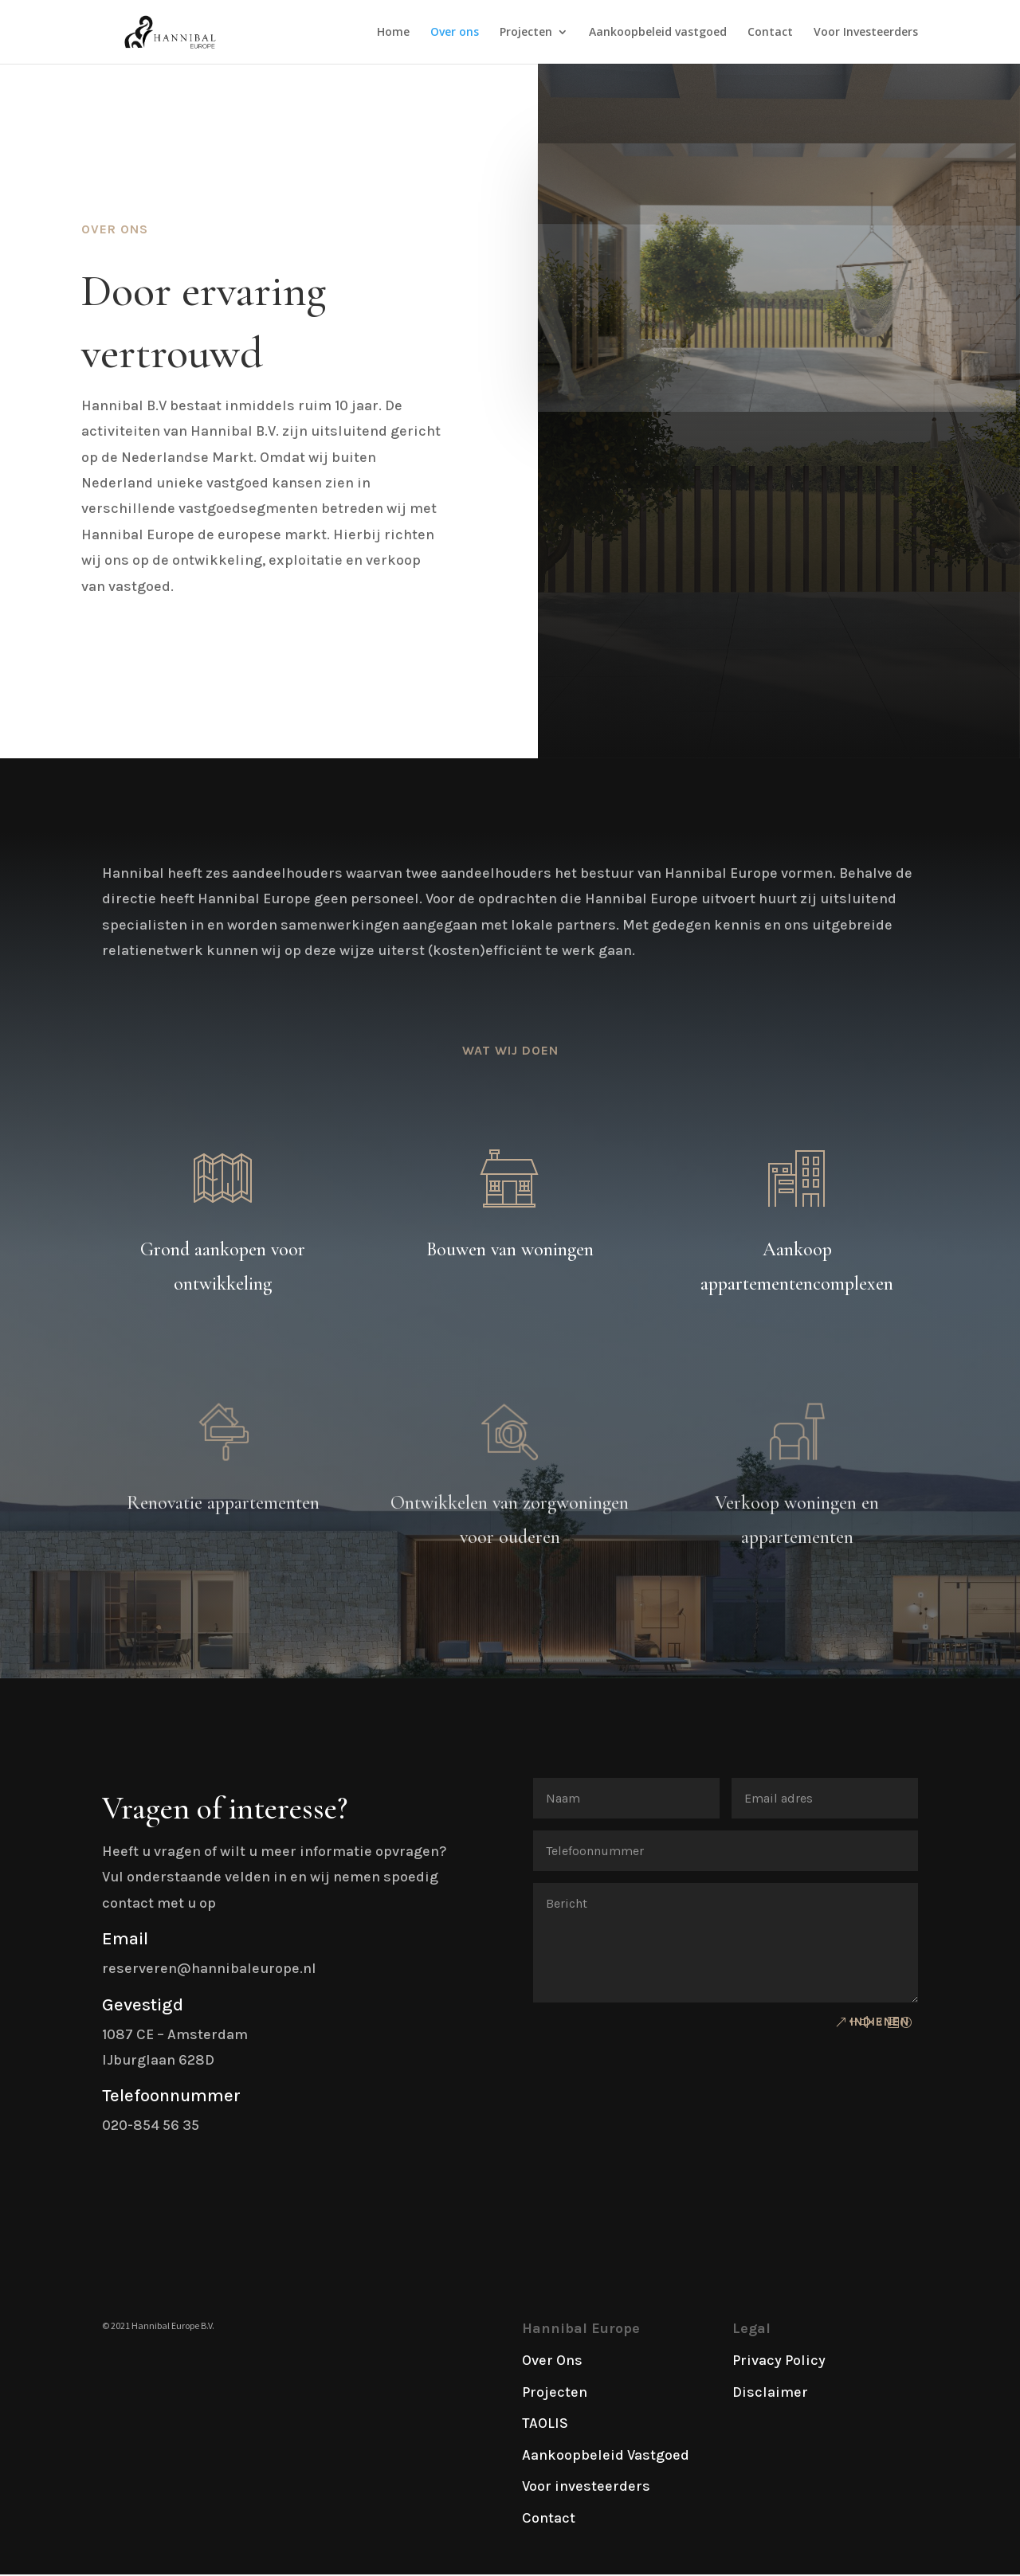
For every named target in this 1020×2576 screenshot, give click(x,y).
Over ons (454, 32)
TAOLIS (545, 2423)
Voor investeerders (586, 2486)
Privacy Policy (779, 2360)
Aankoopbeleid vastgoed (658, 32)
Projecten (526, 32)
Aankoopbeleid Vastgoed (605, 2455)
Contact (770, 32)
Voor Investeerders (866, 32)
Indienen (879, 2021)
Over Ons (552, 2360)
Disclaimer (770, 2392)
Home (393, 32)
